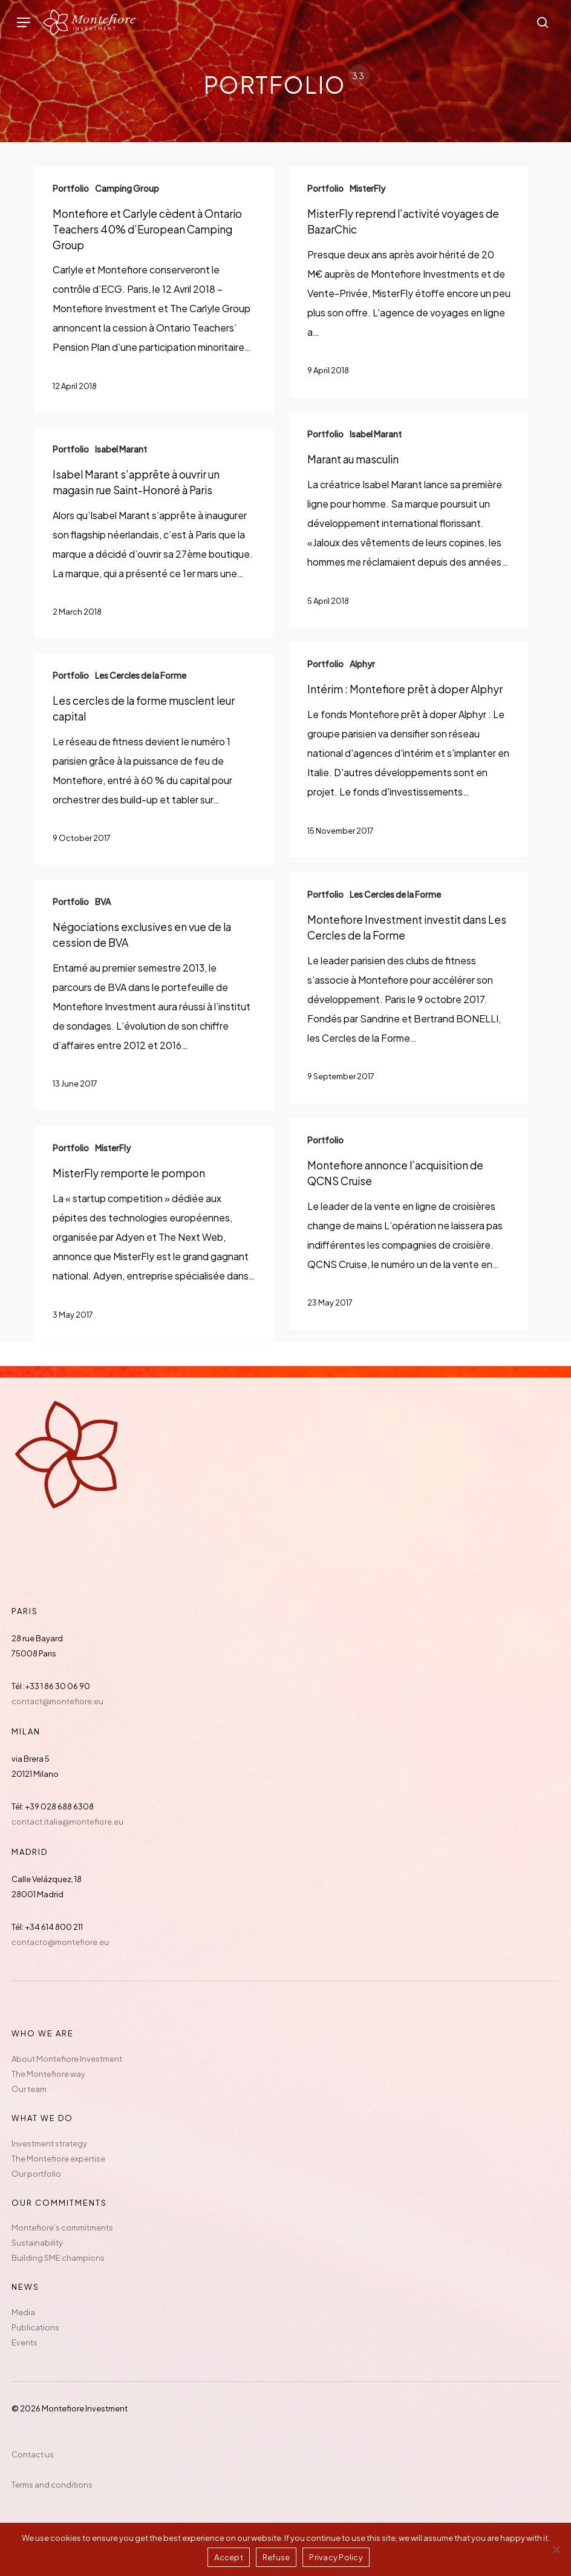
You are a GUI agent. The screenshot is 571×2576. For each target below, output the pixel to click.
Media (23, 2312)
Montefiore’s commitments (62, 2227)
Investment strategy (49, 2143)
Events (24, 2342)
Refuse (276, 2557)
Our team (29, 2089)
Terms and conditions (52, 2484)
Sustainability (37, 2242)
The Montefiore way (48, 2074)
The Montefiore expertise (58, 2158)
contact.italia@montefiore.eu (67, 1821)
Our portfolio (36, 2174)
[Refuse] (556, 2549)
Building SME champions (58, 2258)
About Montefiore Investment (66, 2059)
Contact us (32, 2454)
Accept (228, 2557)
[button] (23, 22)
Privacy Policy (336, 2557)
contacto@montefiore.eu (60, 1942)
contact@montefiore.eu (57, 1701)
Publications (35, 2327)
